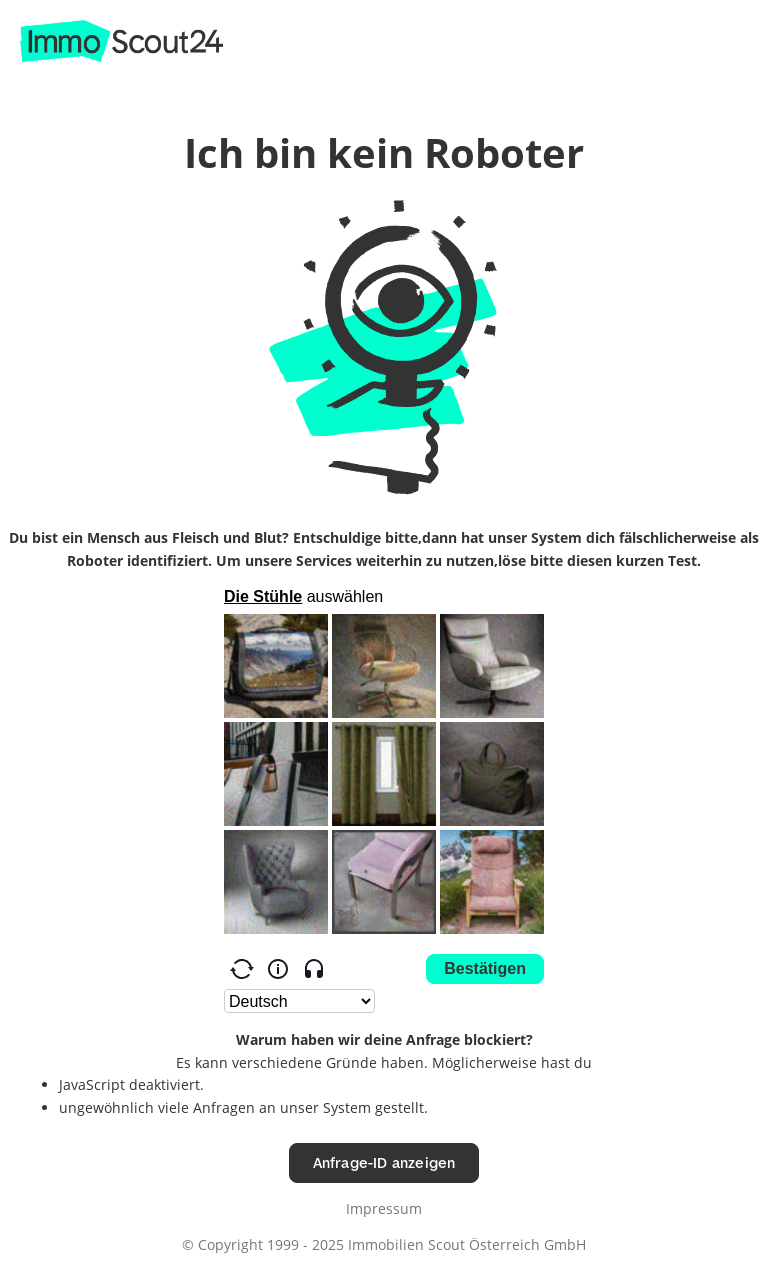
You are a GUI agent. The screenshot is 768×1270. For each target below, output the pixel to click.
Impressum (384, 1208)
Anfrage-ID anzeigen (384, 1162)
